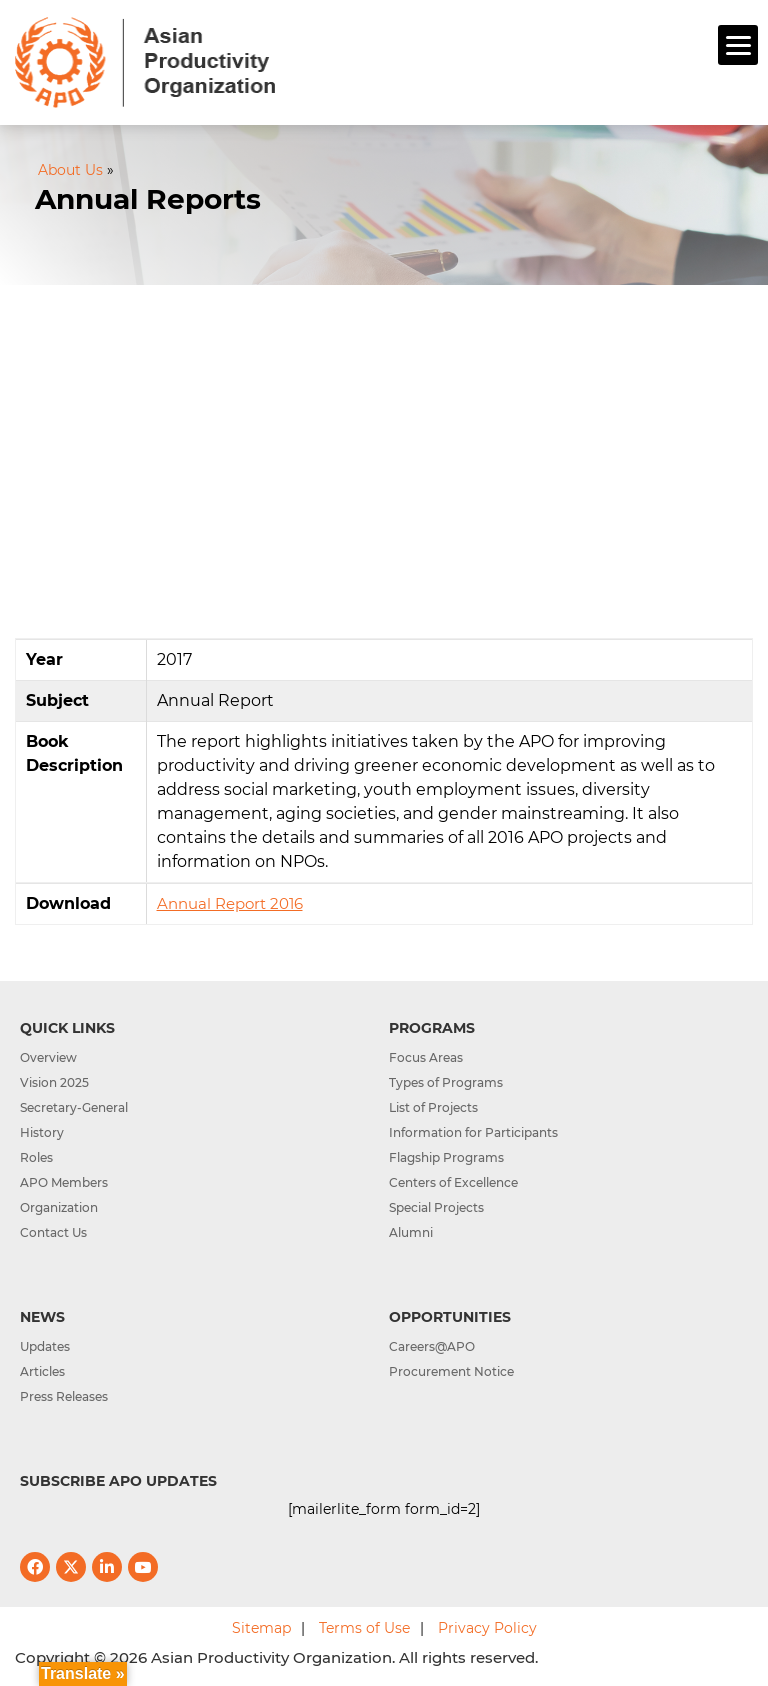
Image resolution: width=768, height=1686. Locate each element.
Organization (59, 1207)
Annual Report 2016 (230, 903)
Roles (36, 1157)
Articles (42, 1371)
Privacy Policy (487, 1628)
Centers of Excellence (453, 1182)
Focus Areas (426, 1057)
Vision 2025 (54, 1082)
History (42, 1132)
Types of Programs (446, 1082)
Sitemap (261, 1628)
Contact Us (53, 1232)
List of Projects (433, 1107)
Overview (48, 1057)
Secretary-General (74, 1107)
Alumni (411, 1232)
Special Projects (436, 1207)
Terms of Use (364, 1628)
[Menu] (738, 45)
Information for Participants (473, 1132)
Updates (45, 1346)
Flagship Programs (446, 1157)
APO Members (64, 1182)
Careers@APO (432, 1346)
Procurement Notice (451, 1371)
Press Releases (64, 1396)
